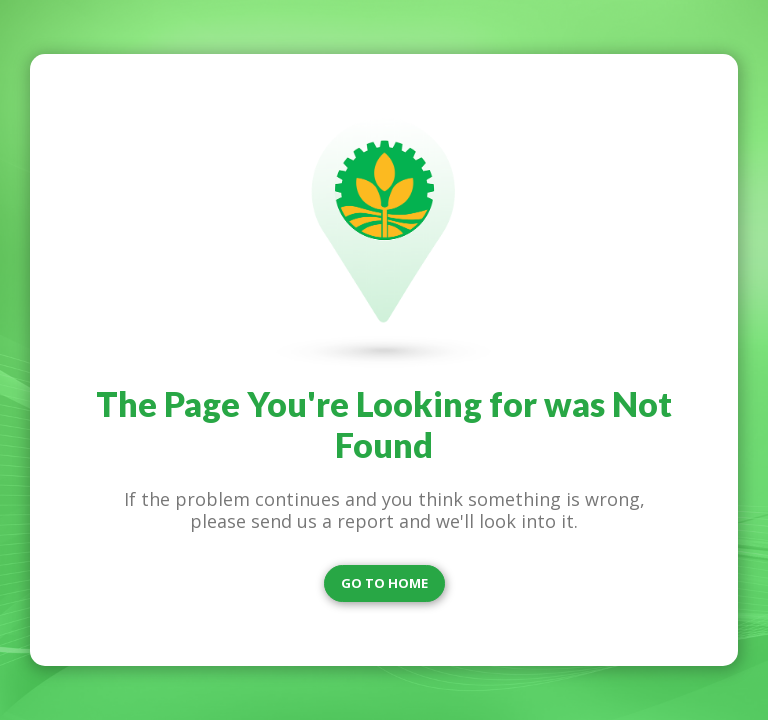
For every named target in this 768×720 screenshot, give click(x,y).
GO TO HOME (384, 583)
